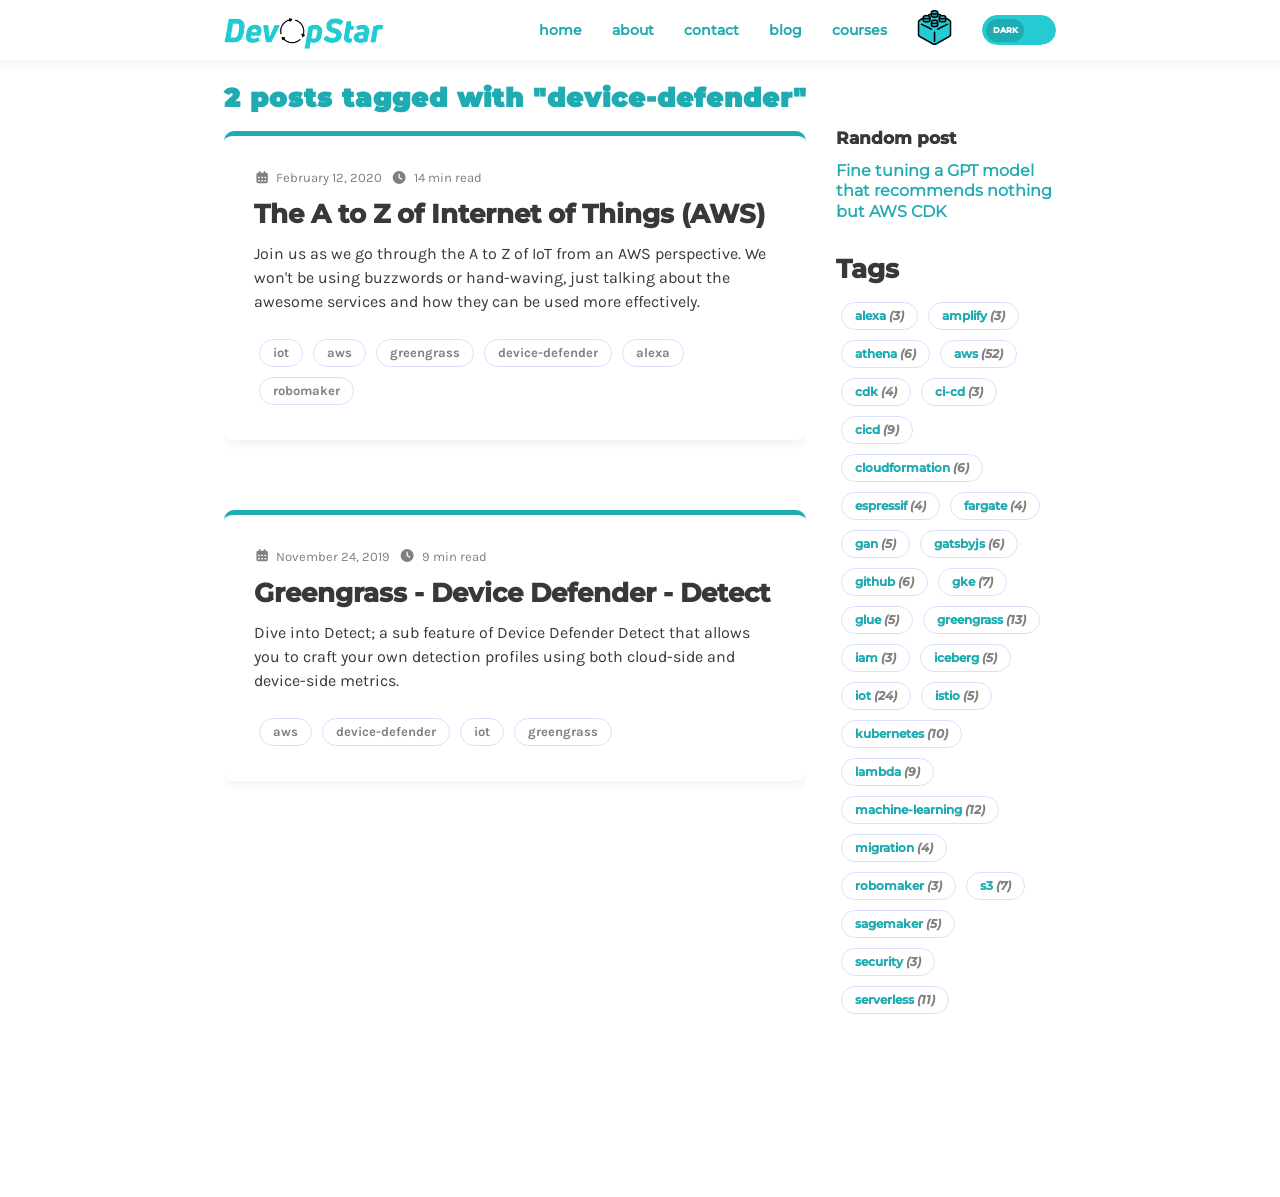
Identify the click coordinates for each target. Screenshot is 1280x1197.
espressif (890, 505)
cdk (876, 391)
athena (885, 353)
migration (894, 847)
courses (859, 30)
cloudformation (912, 467)
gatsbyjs (969, 543)
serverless (895, 999)
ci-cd (959, 391)
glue (877, 619)
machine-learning (920, 809)
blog (785, 30)
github (884, 581)
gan (875, 543)
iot (876, 695)
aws (978, 353)
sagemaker (898, 923)
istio (956, 695)
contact (711, 30)
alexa (879, 315)
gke (972, 581)
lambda (887, 771)
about (633, 30)
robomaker (898, 885)
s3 (995, 885)
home (560, 30)
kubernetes (901, 733)
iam (875, 657)
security (888, 961)
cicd (877, 429)
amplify (973, 315)
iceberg (965, 657)
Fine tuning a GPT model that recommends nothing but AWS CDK (944, 191)
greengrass (981, 619)
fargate (995, 505)
